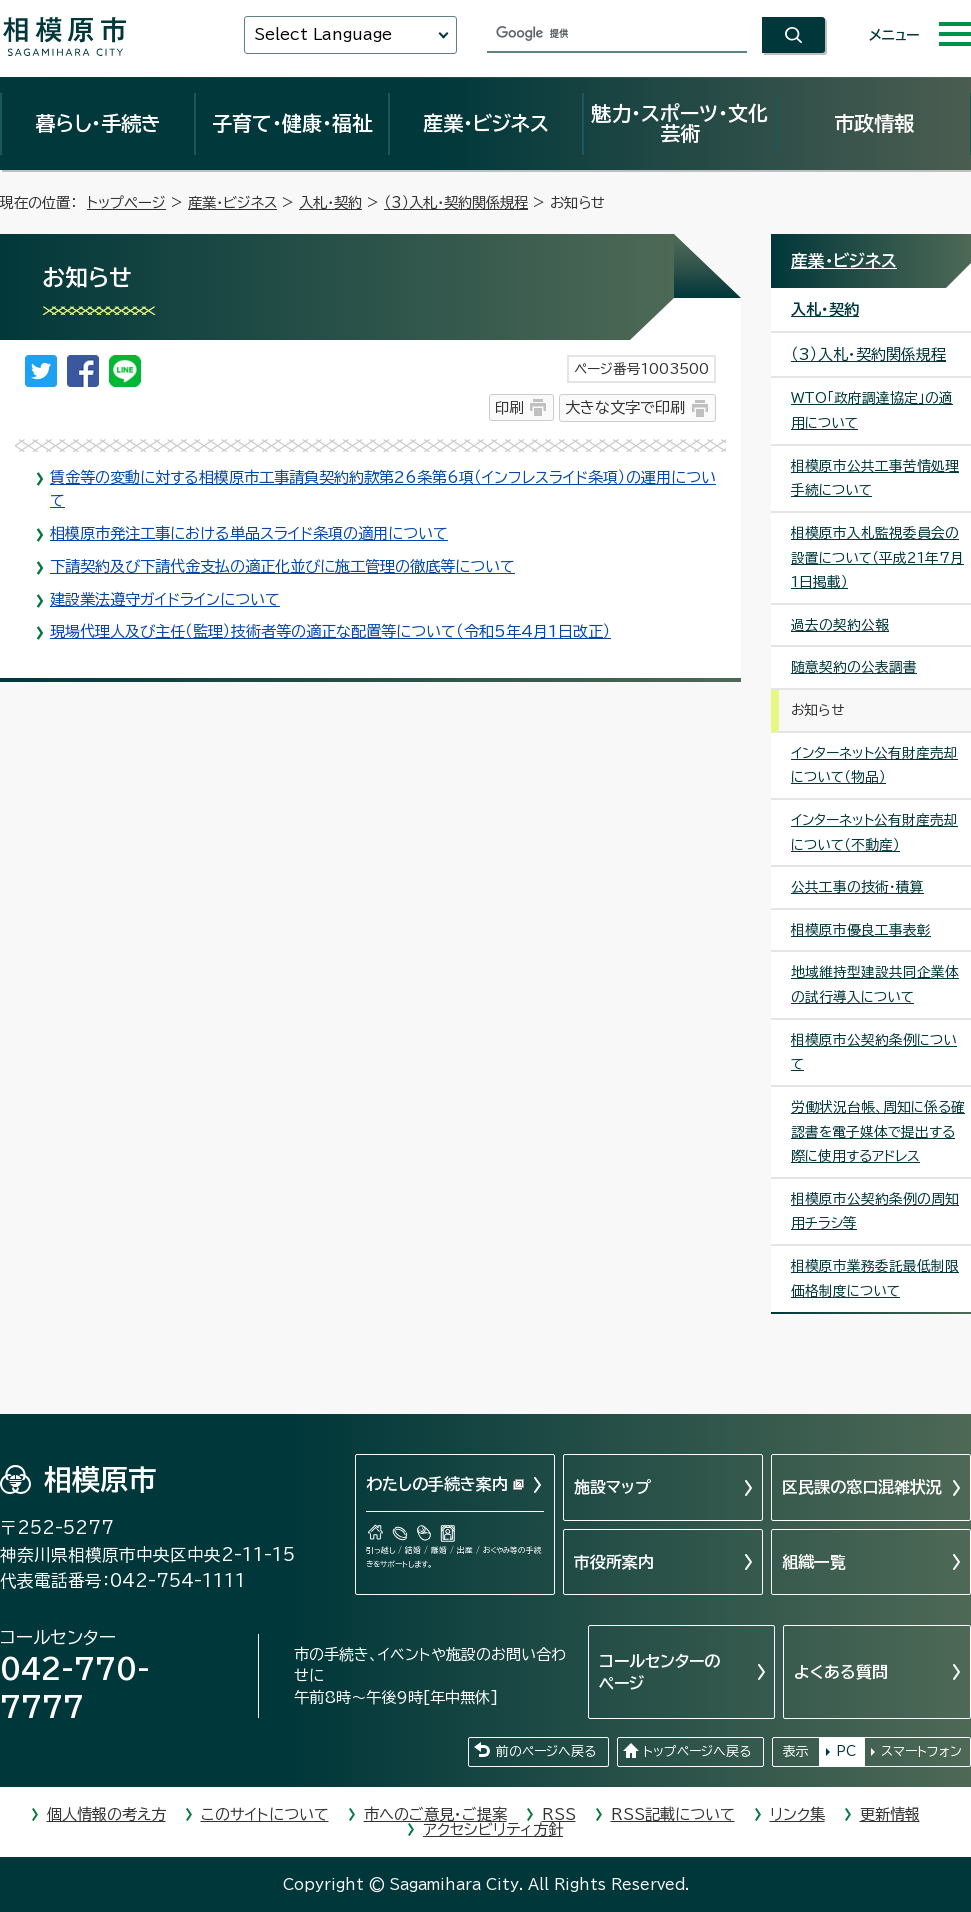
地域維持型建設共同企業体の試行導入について (875, 984)
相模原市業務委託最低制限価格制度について (875, 1278)
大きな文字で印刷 (625, 407)
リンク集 (797, 1814)
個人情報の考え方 (106, 1814)
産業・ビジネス (486, 123)
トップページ (126, 202)
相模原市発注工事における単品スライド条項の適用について (249, 533)
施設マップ (612, 1487)
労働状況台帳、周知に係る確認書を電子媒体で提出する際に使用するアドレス (878, 1131)
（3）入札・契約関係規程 (456, 202)
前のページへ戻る (546, 1751)
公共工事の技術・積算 (857, 887)
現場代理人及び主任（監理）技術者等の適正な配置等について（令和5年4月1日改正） (330, 631)
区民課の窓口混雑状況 (862, 1487)
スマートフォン (921, 1751)
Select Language (323, 34)
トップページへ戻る (697, 1751)
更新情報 (890, 1814)
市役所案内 (614, 1562)
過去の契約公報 (840, 625)
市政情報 (874, 123)
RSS (559, 1814)
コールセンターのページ (659, 1672)
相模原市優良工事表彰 (861, 930)
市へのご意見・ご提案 (435, 1814)
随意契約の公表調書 (854, 667)
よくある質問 (841, 1672)
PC (846, 1751)
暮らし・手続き (98, 123)
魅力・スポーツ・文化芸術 (679, 123)
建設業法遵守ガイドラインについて (165, 599)
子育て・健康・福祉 (292, 123)
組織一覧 (814, 1562)
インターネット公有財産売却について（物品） (874, 765)
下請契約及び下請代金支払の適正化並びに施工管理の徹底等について (282, 566)
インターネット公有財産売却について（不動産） (874, 832)
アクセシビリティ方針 (493, 1829)
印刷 (509, 407)
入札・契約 (330, 202)
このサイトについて (265, 1814)
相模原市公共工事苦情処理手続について (875, 478)
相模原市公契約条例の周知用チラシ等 (875, 1211)
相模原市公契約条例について (874, 1052)
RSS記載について (673, 1814)
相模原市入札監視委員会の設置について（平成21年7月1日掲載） (877, 557)
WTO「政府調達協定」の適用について (872, 410)
